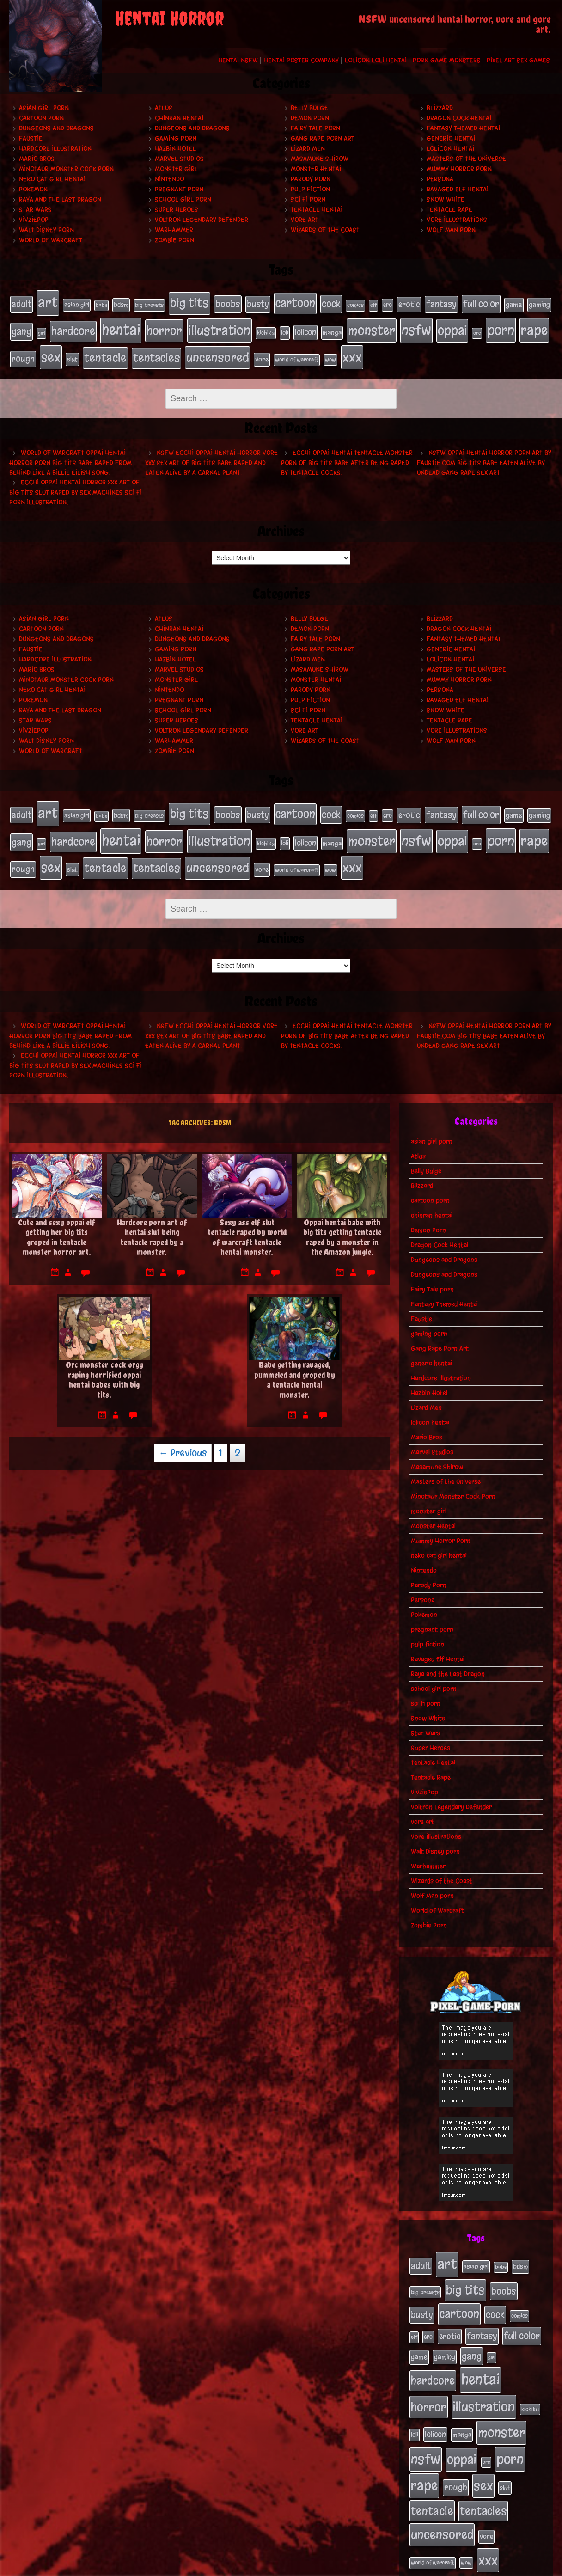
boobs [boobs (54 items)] (227, 303)
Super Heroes (176, 209)
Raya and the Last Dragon (60, 199)
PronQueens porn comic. (510, 2566)
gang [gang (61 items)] (21, 328)
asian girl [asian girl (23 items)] (76, 304)
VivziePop (34, 219)
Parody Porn (310, 179)
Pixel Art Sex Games (518, 60)
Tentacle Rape (449, 209)
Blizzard (440, 108)
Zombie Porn (174, 240)
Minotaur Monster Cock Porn (66, 169)
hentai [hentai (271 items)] (121, 326)
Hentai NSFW (238, 60)
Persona (440, 179)
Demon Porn (310, 118)
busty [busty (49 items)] (258, 303)
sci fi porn (308, 199)
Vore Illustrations (457, 219)
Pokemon (33, 189)
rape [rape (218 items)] (534, 326)
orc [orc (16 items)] (477, 329)
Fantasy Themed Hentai (463, 128)
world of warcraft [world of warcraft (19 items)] (296, 353)
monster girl (176, 169)
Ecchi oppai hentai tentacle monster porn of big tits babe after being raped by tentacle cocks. (347, 455)
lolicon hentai (450, 148)
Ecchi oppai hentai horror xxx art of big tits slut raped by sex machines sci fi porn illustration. (75, 485)
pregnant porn (179, 189)
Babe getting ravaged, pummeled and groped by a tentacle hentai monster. (294, 1364)
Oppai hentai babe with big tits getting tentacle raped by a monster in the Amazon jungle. (342, 1222)
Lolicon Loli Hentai (376, 60)
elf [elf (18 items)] (373, 304)
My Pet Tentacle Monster (317, 2566)
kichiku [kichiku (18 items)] (266, 329)
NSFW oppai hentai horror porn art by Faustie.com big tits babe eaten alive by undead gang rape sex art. (484, 455)
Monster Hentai (316, 169)
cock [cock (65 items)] (331, 303)
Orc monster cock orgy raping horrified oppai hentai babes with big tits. (104, 1364)
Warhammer (174, 230)
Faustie (31, 138)
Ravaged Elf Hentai (458, 189)
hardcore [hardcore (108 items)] (73, 327)
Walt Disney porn (46, 230)
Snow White (445, 199)
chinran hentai (179, 118)
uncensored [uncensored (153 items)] (217, 351)
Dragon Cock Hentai (459, 118)
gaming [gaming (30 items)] (539, 303)
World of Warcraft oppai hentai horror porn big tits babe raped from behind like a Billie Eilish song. (70, 455)
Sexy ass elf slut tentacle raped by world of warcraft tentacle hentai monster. (247, 1222)
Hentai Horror (170, 18)
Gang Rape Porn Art (322, 138)
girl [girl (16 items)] (41, 329)
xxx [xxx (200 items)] (352, 350)
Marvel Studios (179, 158)
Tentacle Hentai (316, 209)
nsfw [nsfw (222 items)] (416, 326)
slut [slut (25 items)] (72, 353)
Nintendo (169, 179)
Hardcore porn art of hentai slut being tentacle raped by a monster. (152, 1222)
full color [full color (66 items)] (481, 303)
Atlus (163, 108)
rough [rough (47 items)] (23, 352)
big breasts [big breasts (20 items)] (149, 304)
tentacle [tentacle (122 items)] (105, 351)
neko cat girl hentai (52, 179)
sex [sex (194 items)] (51, 350)
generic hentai (451, 138)
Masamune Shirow (319, 158)
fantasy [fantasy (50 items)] (441, 303)
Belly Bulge (309, 108)
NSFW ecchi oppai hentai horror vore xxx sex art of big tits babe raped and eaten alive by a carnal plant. (211, 455)
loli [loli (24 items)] (284, 329)
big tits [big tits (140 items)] (189, 302)
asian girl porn (44, 108)
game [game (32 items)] (514, 303)
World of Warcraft (50, 240)
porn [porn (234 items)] (500, 326)
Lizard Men (308, 148)
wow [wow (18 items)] (330, 353)
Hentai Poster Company (301, 60)
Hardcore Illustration (55, 148)
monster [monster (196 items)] (371, 326)
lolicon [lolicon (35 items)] (305, 328)
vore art (304, 219)
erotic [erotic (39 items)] (409, 303)
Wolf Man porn (451, 230)
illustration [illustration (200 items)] (219, 326)
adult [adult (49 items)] (21, 303)
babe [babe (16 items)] (101, 304)
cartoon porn (41, 118)
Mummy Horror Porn (459, 169)
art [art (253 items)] (48, 302)
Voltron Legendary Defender (201, 219)
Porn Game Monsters (447, 60)
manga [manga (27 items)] (332, 328)
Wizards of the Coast (325, 230)
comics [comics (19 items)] (355, 304)
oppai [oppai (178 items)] (452, 326)
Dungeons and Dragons (56, 128)
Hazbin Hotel (175, 148)
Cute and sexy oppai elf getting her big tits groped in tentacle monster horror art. (56, 1222)
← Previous (183, 1438)
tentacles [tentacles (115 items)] (156, 351)
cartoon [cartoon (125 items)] (295, 302)
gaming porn (175, 138)
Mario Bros (37, 158)
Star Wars (35, 209)
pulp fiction (310, 189)
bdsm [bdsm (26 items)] (121, 304)
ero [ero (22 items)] (387, 304)
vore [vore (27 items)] (262, 353)
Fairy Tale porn (315, 128)
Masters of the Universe (466, 158)
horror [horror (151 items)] (164, 327)
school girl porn (183, 199)
